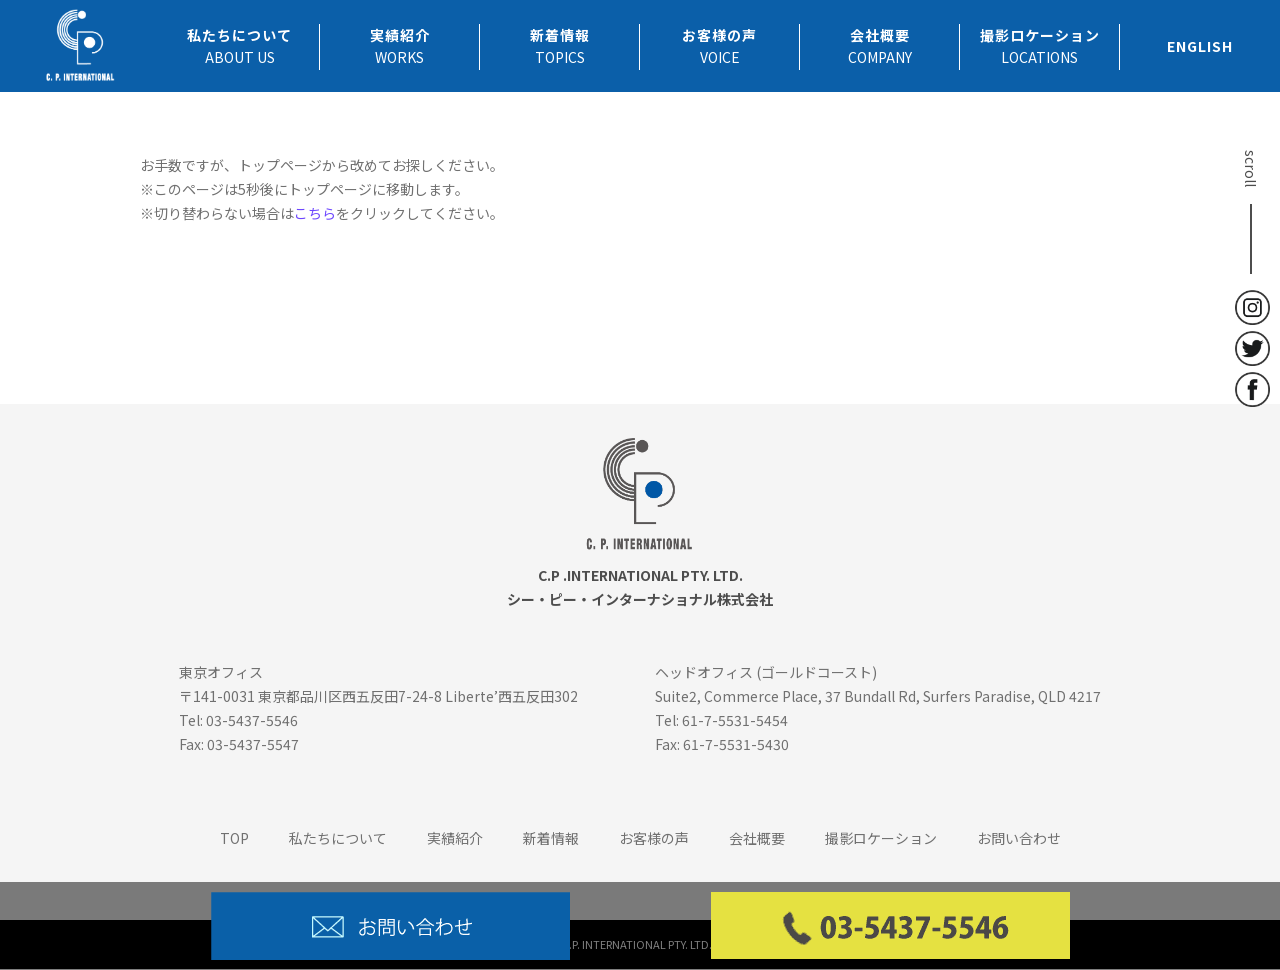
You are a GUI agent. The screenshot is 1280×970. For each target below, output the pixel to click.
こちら (315, 213)
